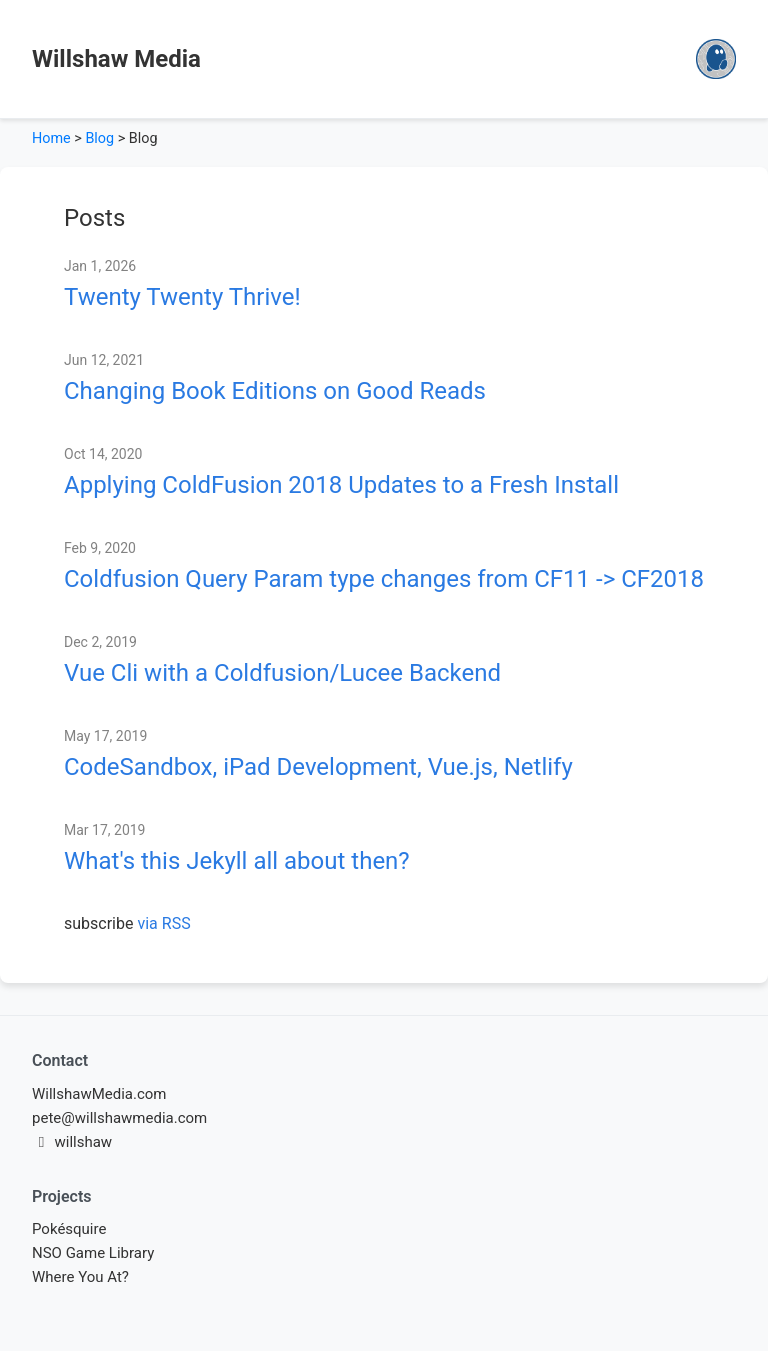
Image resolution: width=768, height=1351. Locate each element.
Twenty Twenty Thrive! (182, 297)
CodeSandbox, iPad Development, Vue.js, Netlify (318, 767)
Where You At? (80, 1277)
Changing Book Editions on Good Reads (275, 391)
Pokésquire (69, 1229)
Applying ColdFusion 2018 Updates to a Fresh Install (341, 485)
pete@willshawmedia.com (119, 1118)
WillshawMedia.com (99, 1094)
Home (51, 138)
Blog (99, 138)
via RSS (163, 923)
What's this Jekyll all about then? (237, 861)
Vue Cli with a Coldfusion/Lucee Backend (282, 673)
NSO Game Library (93, 1253)
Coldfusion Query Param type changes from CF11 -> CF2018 (384, 579)
